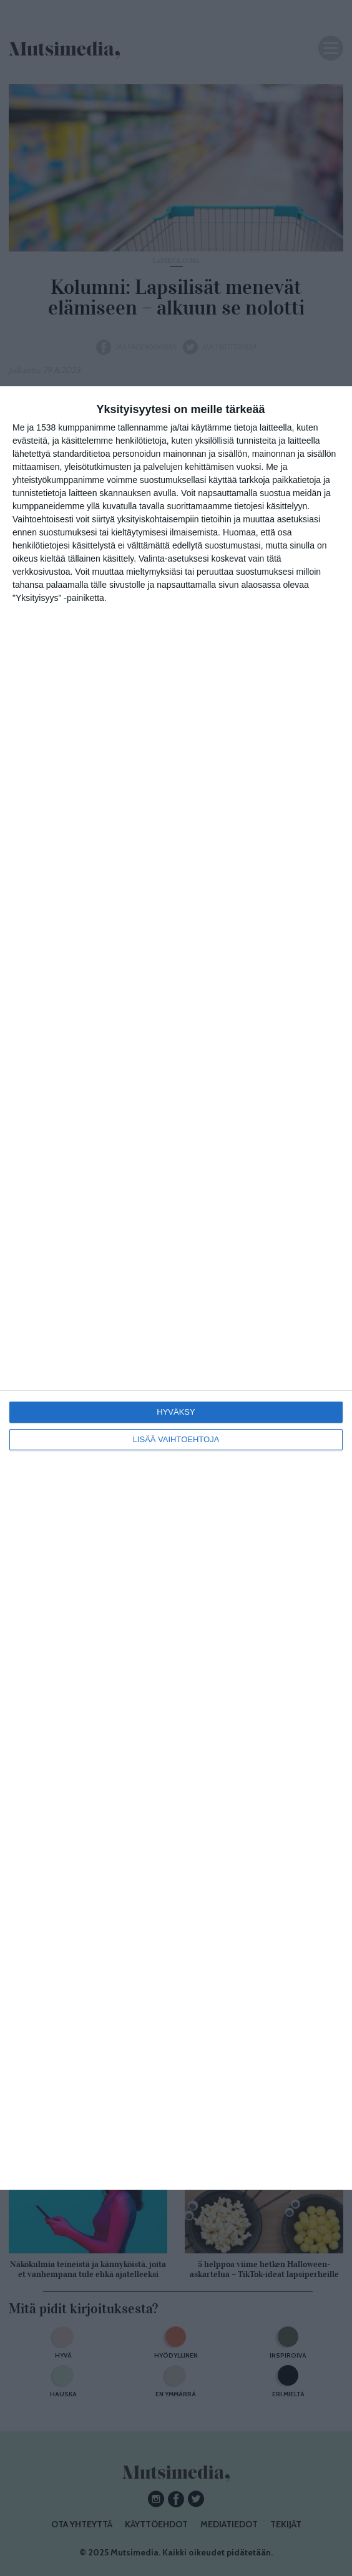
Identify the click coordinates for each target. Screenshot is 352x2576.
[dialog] (176, 1288)
